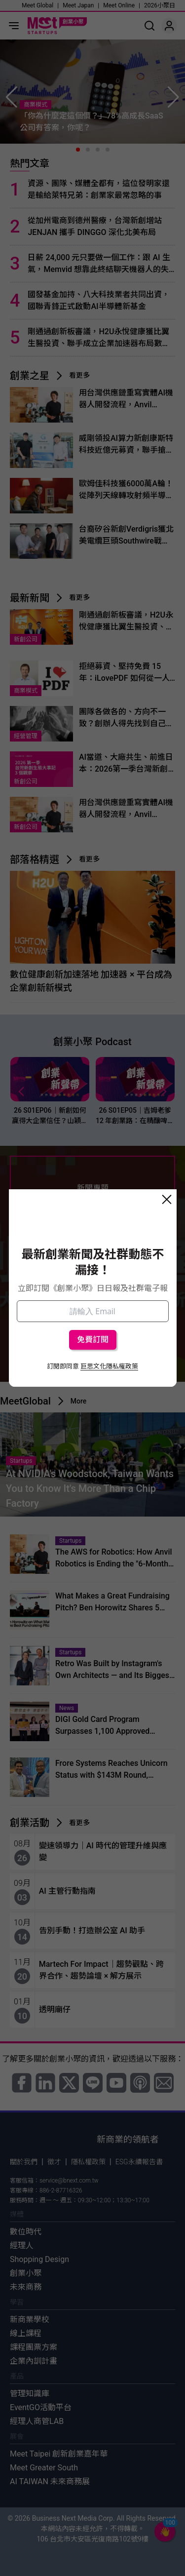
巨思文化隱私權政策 (109, 1366)
